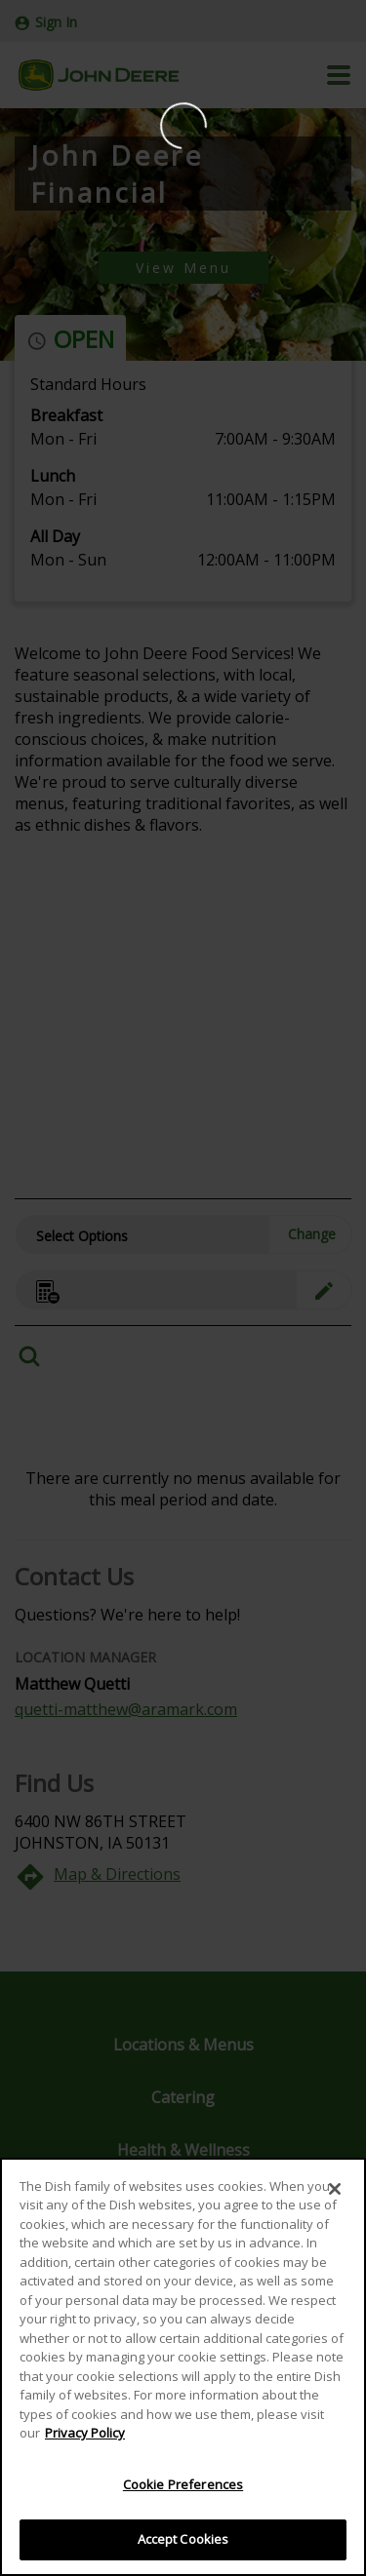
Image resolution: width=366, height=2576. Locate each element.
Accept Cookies (183, 2539)
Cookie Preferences (183, 2484)
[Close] (334, 2188)
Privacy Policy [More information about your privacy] (85, 2432)
